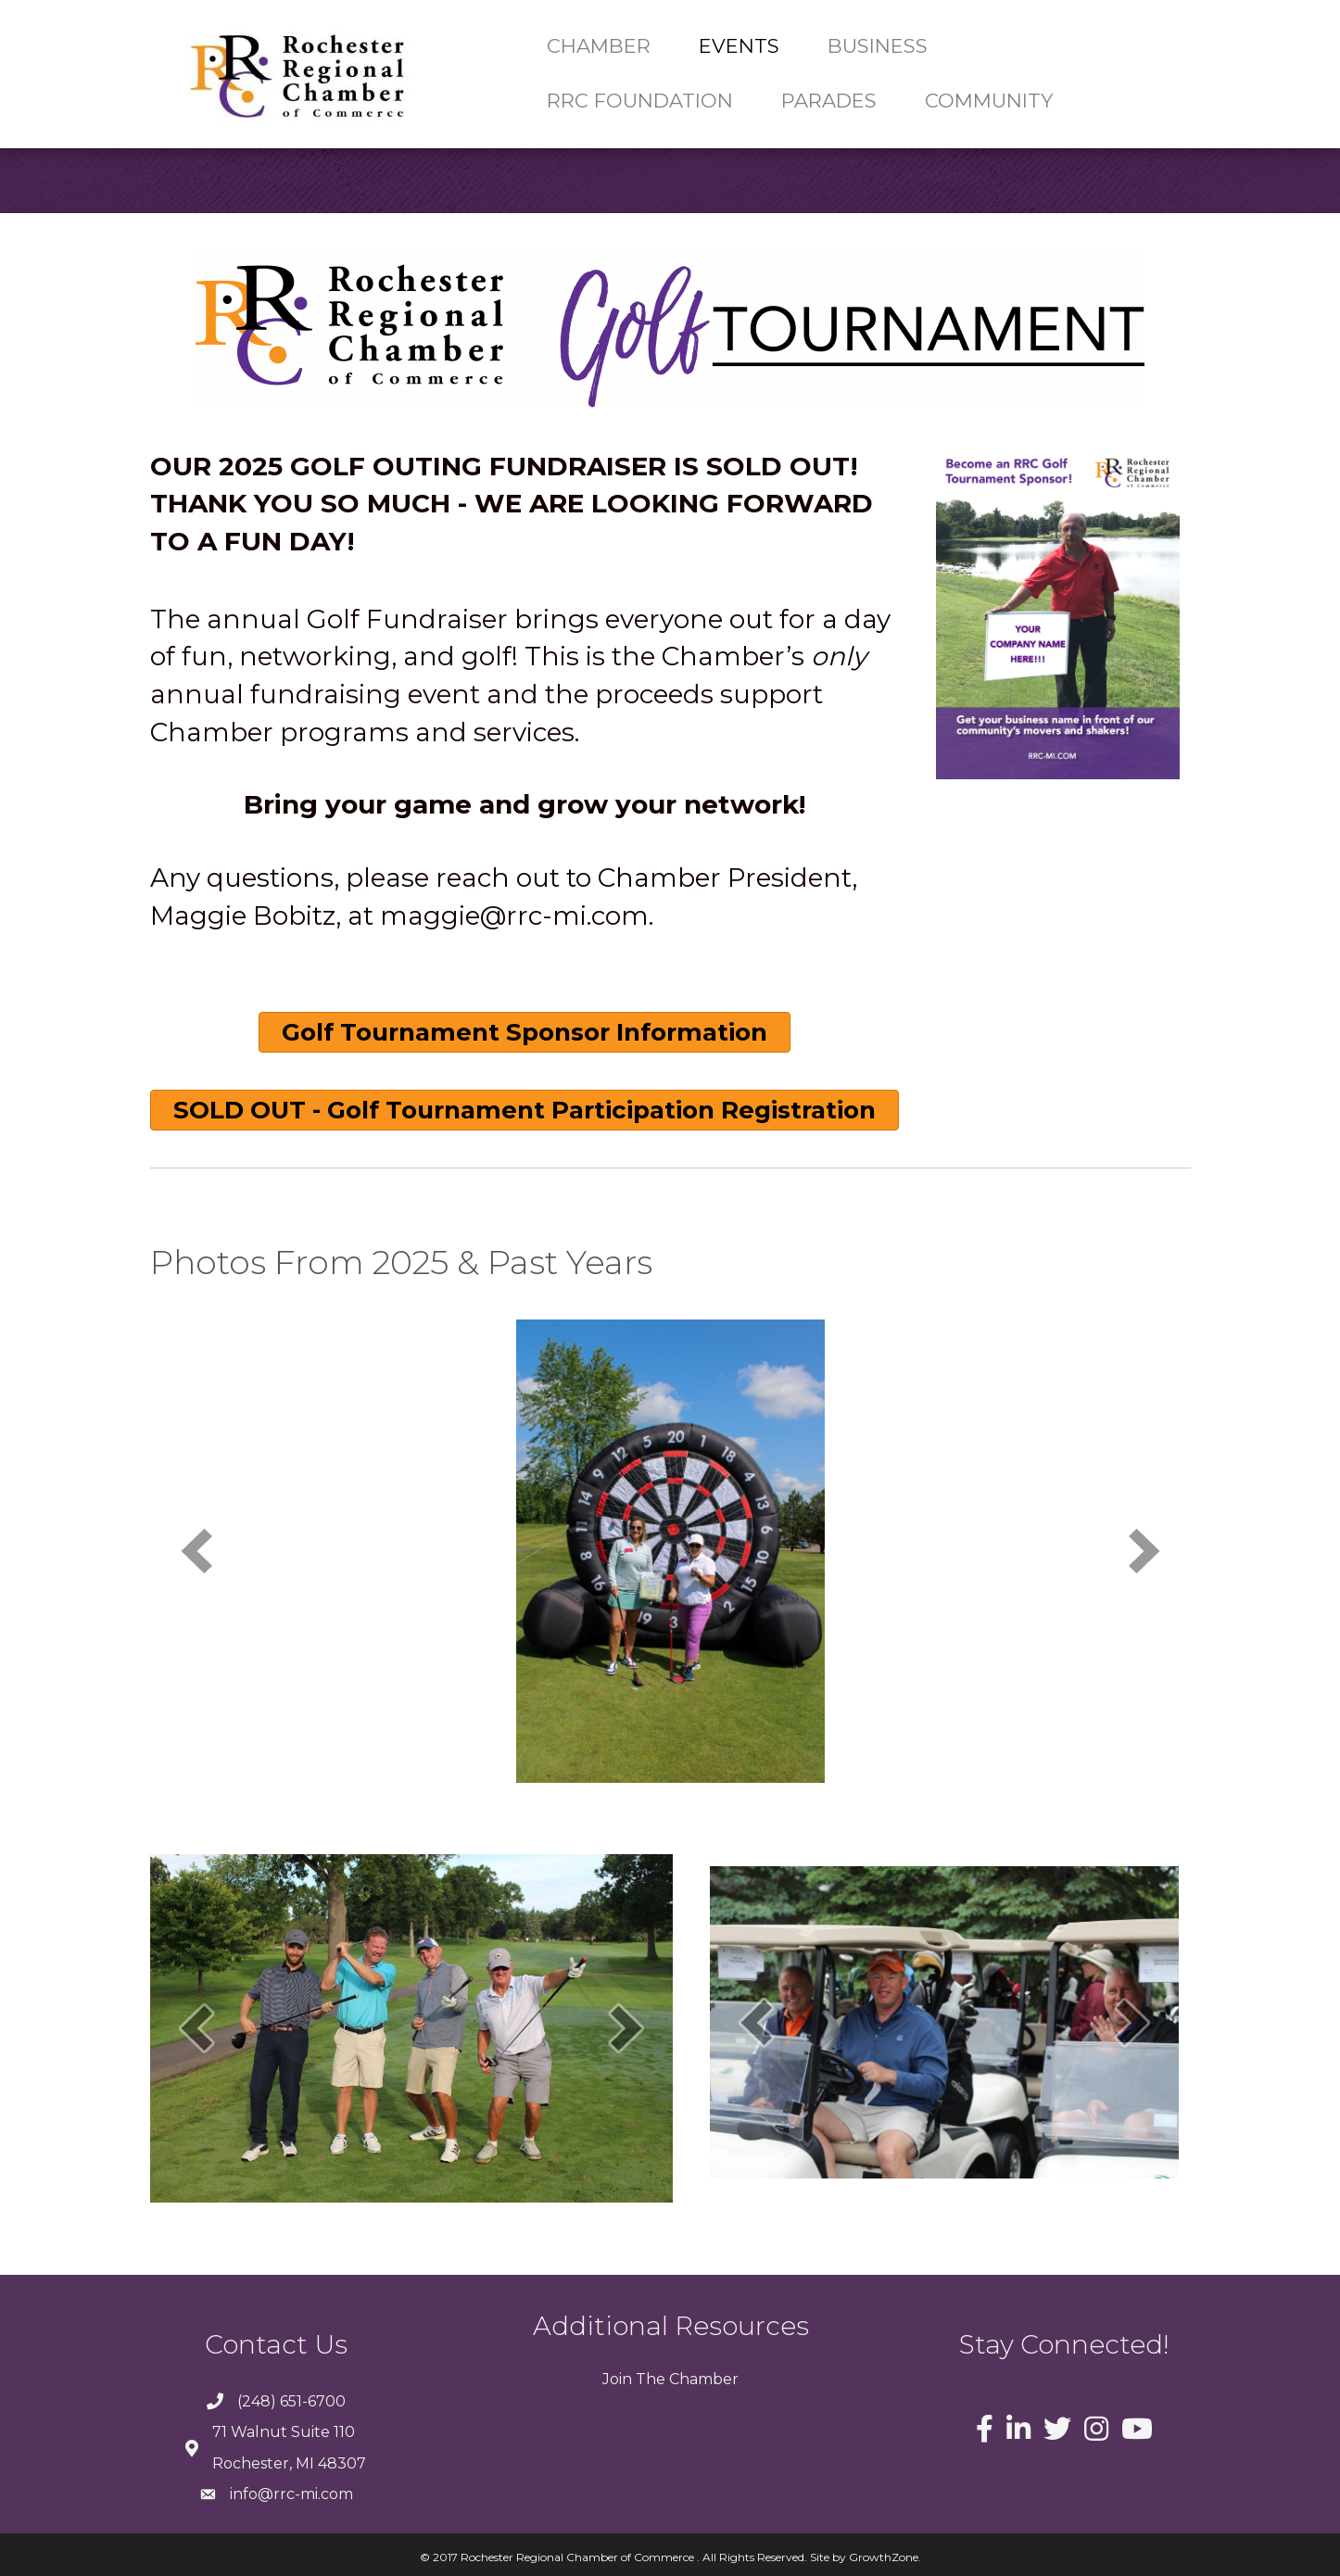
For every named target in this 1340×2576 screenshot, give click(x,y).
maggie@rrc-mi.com (514, 915)
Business (878, 45)
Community (989, 100)
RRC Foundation (640, 100)
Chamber (599, 45)
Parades (829, 100)
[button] (524, 1032)
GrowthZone (883, 2557)
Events (739, 45)
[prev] (196, 1550)
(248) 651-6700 (291, 2401)
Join (617, 2379)
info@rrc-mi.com (291, 2494)
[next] (1144, 1550)
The (648, 2379)
